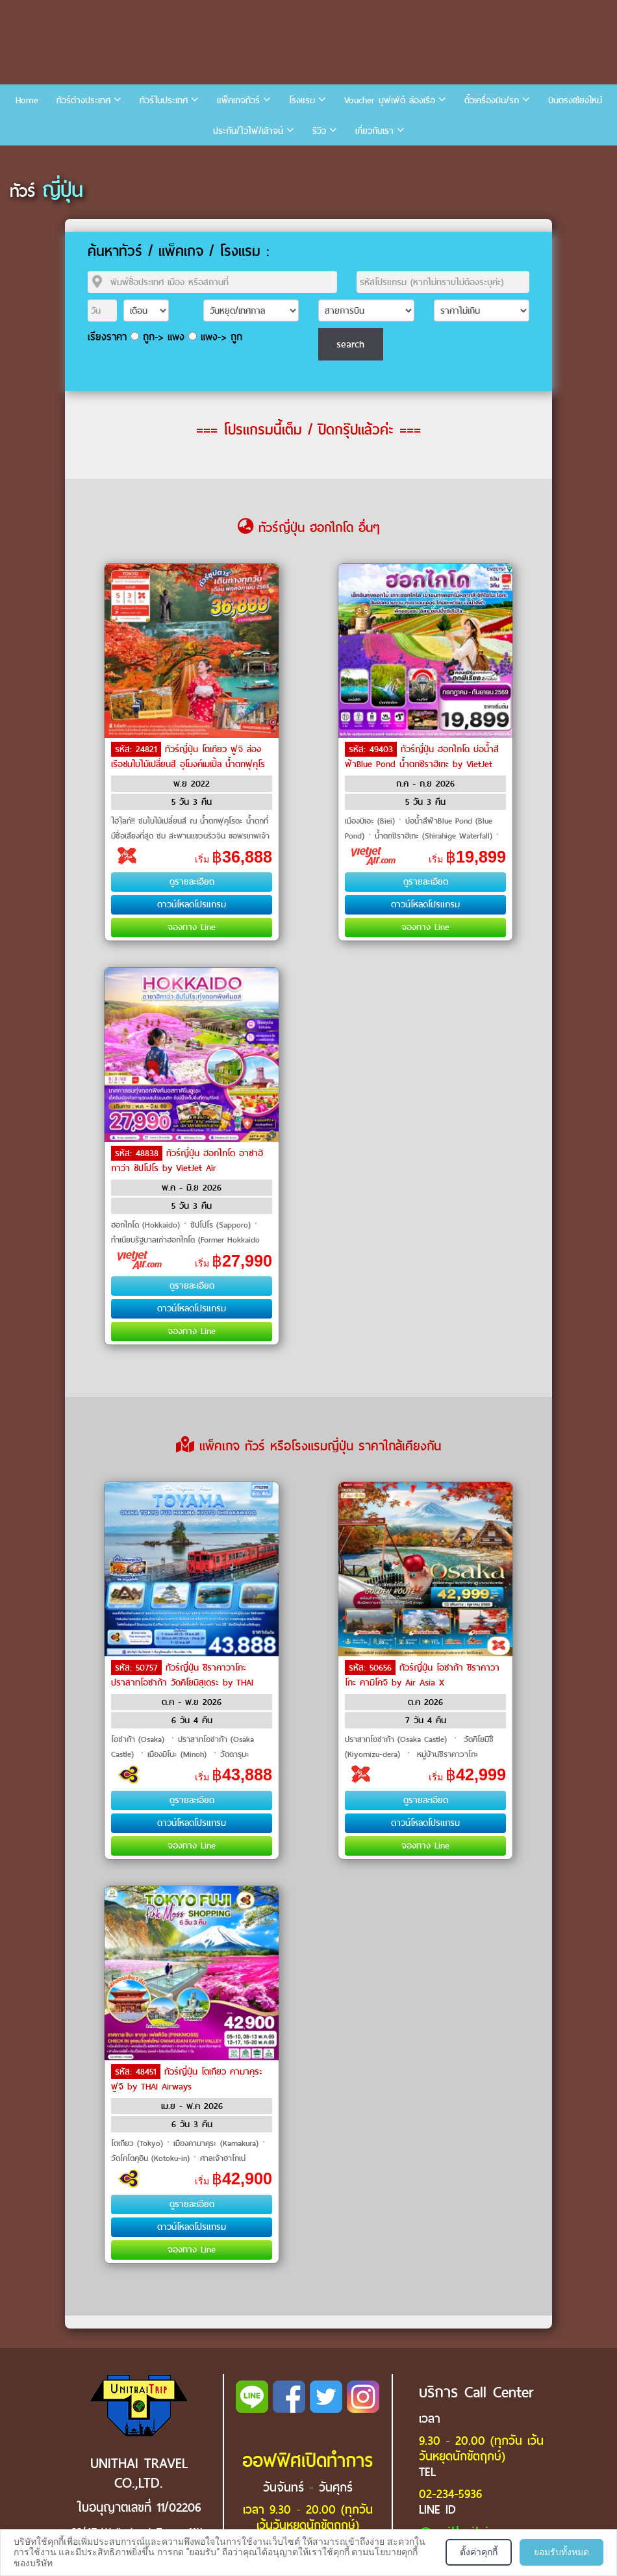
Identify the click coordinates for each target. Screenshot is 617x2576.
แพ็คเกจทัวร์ (238, 100)
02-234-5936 (450, 2493)
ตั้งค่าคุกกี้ (478, 2552)
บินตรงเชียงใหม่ (575, 100)
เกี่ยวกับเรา (374, 130)
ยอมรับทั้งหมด (561, 2552)
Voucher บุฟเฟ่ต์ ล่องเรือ (389, 100)
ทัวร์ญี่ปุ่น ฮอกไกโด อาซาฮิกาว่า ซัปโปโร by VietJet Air (187, 1161)
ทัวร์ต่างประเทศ (83, 100)
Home (27, 100)
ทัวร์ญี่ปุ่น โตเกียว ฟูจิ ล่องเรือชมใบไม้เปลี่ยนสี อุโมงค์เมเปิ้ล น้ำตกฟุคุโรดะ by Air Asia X (188, 763)
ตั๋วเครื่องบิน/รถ (491, 100)
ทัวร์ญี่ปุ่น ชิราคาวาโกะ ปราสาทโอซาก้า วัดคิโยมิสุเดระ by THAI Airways (182, 1681)
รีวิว (319, 130)
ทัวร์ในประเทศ (164, 100)
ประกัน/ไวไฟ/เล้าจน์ (248, 130)
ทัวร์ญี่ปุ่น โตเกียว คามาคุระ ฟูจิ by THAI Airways (186, 2079)
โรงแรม (302, 100)
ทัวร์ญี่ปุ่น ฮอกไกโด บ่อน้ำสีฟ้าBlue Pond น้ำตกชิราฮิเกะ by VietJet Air (422, 763)
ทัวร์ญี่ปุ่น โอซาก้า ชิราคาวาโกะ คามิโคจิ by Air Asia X (422, 1675)
